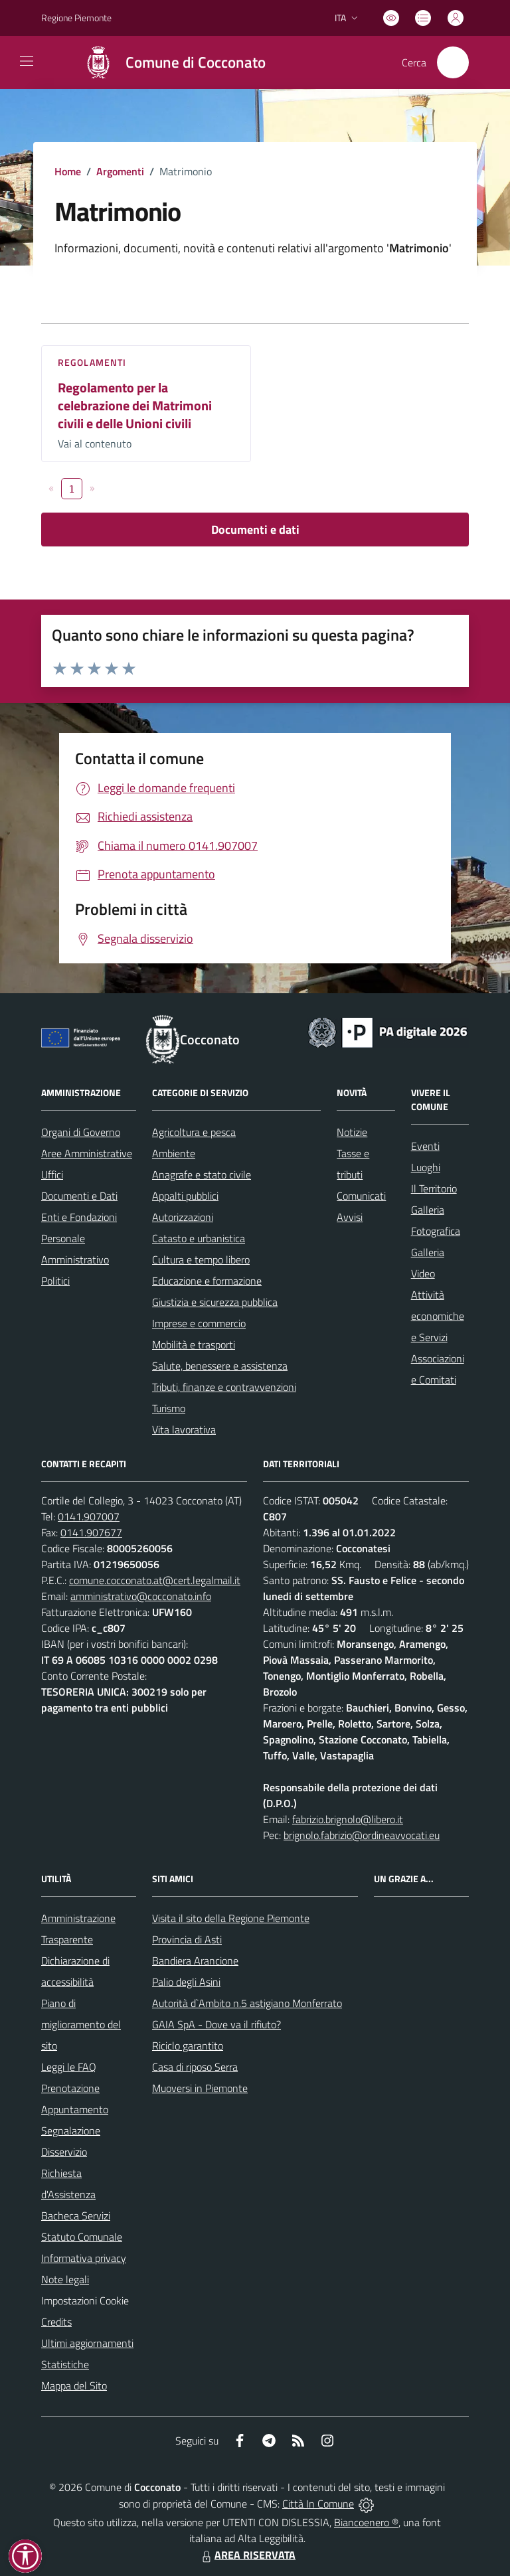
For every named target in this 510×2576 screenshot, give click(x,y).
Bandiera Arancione (195, 1961)
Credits (56, 2322)
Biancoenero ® (366, 2522)
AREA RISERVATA (247, 2555)
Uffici (52, 1174)
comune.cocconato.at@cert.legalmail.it (154, 1580)
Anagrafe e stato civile (201, 1174)
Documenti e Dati (79, 1196)
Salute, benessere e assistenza (220, 1366)
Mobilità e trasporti (193, 1344)
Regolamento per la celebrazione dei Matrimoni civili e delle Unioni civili (135, 405)
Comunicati (361, 1196)
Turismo (168, 1408)
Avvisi (350, 1217)
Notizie (352, 1132)
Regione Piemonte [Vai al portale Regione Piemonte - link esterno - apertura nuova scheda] (76, 18)
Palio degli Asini (186, 1982)
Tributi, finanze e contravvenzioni (224, 1387)
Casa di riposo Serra (195, 2067)
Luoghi (425, 1167)
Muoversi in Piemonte (200, 2088)
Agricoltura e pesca (194, 1132)
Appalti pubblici (185, 1196)
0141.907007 (89, 1516)
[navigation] (27, 61)
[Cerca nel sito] (453, 62)
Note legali (65, 2279)
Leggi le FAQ (68, 2067)
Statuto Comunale (81, 2237)
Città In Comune (318, 2504)
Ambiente (173, 1153)
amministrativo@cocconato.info (140, 1596)
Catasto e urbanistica (198, 1238)
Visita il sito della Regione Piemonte (230, 1918)
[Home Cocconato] (168, 62)
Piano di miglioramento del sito (81, 2024)
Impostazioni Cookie (85, 2300)
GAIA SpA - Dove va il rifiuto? (216, 2024)
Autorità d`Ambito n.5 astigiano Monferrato (247, 2003)
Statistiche (65, 2364)
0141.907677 (91, 1532)
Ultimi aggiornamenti (87, 2343)
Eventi (425, 1146)
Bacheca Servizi (75, 2215)
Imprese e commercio (199, 1323)
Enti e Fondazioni (79, 1217)
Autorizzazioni (182, 1217)
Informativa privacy (83, 2258)
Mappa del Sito (74, 2385)
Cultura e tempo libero (201, 1259)
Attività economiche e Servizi (437, 1316)
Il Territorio (434, 1188)
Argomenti (120, 171)
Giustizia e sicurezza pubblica (215, 1302)
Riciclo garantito (187, 2045)
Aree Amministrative (86, 1153)
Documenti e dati (255, 529)
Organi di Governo (80, 1132)
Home (67, 171)
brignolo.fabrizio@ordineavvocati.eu (362, 1835)
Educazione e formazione (207, 1281)
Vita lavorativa (184, 1429)
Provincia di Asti (187, 1939)
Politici (55, 1281)
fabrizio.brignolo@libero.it (347, 1819)
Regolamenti (92, 362)
